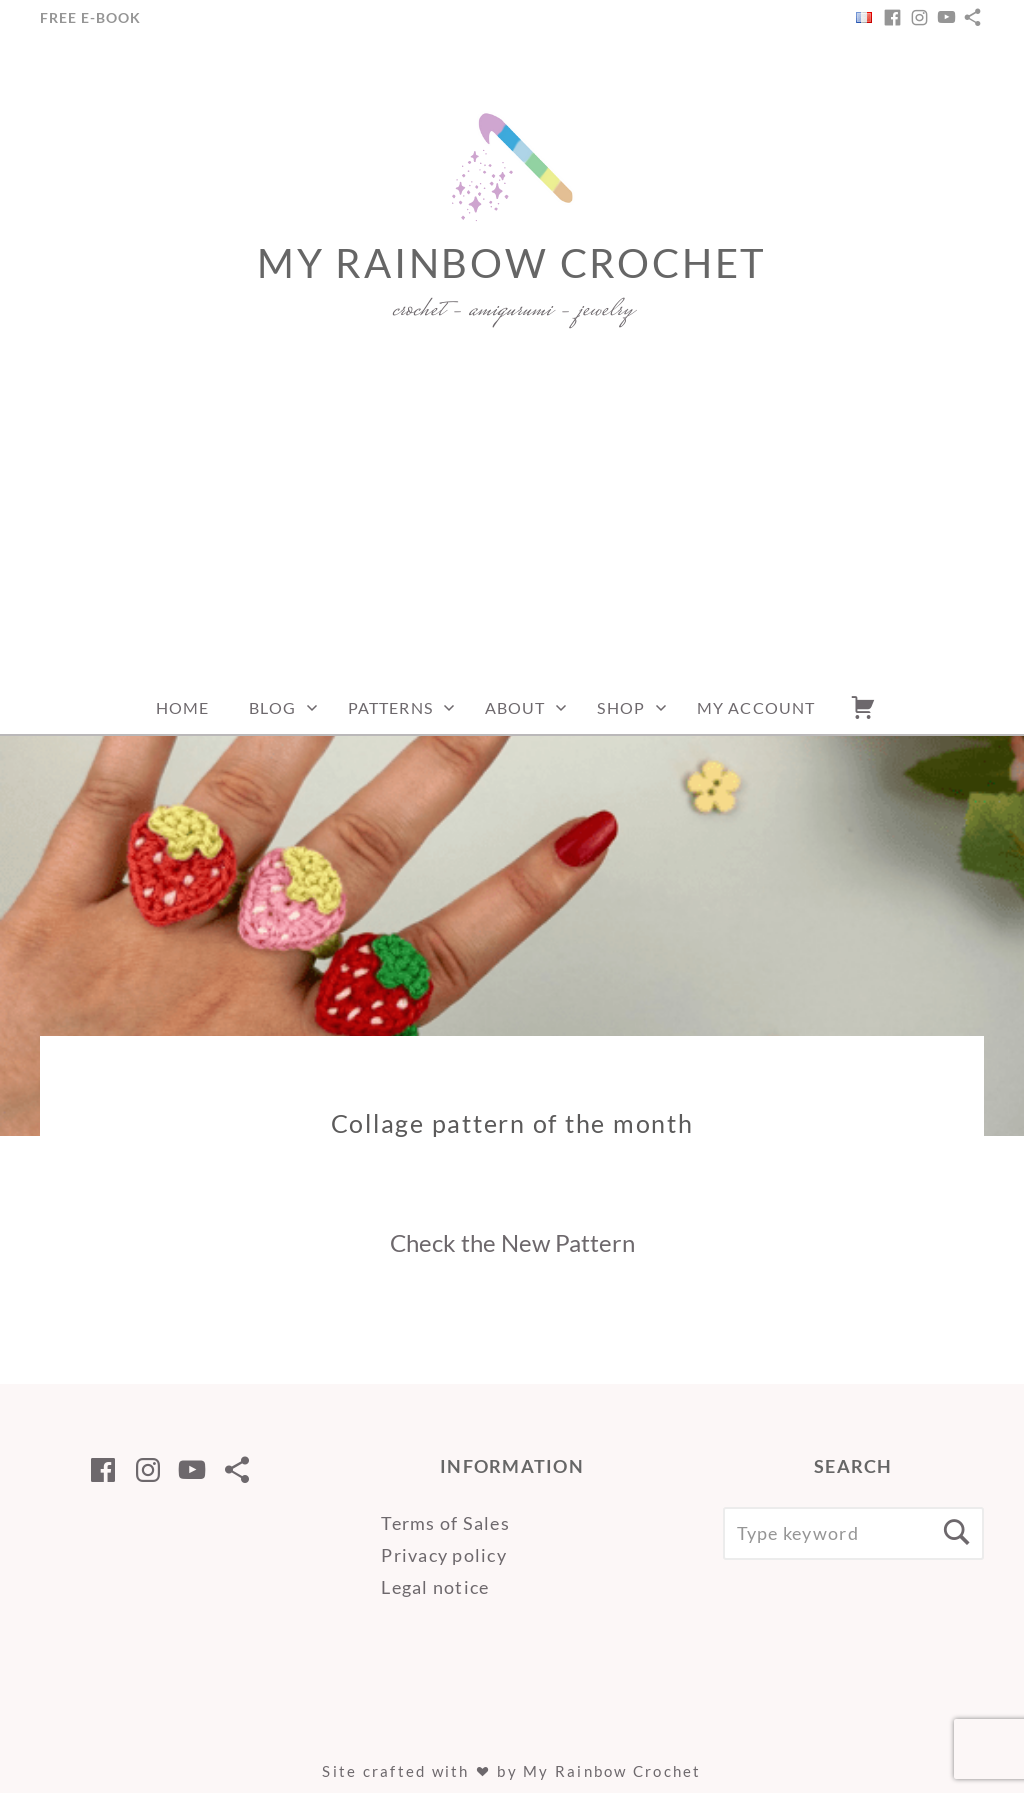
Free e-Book (90, 17)
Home (182, 707)
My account (756, 707)
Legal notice (435, 1587)
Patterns (390, 707)
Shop (620, 707)
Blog (272, 707)
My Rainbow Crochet (512, 263)
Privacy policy (444, 1555)
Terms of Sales (445, 1523)
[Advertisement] (512, 532)
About (515, 707)
